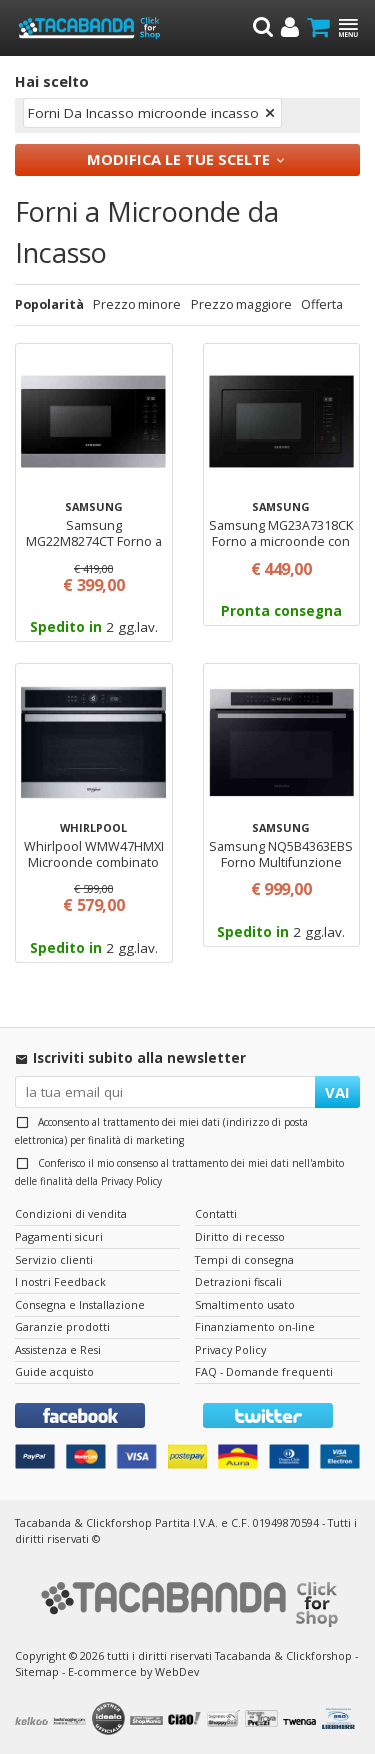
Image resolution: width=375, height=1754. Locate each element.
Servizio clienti (54, 1259)
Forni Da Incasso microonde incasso (143, 113)
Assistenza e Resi (58, 1349)
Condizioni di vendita (71, 1213)
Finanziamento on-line (255, 1326)
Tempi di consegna (244, 1259)
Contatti (216, 1213)
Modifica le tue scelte (178, 159)
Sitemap (37, 1671)
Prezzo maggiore (241, 304)
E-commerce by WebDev (133, 1671)
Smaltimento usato (245, 1304)
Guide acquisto (54, 1371)
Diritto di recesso (240, 1236)
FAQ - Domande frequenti (264, 1371)
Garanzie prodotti (62, 1326)
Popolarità (49, 304)
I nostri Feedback (60, 1281)
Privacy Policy (131, 1181)
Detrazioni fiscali (238, 1281)
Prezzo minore (137, 304)
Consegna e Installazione (80, 1304)
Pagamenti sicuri (59, 1236)
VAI (337, 1092)
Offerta (322, 304)
